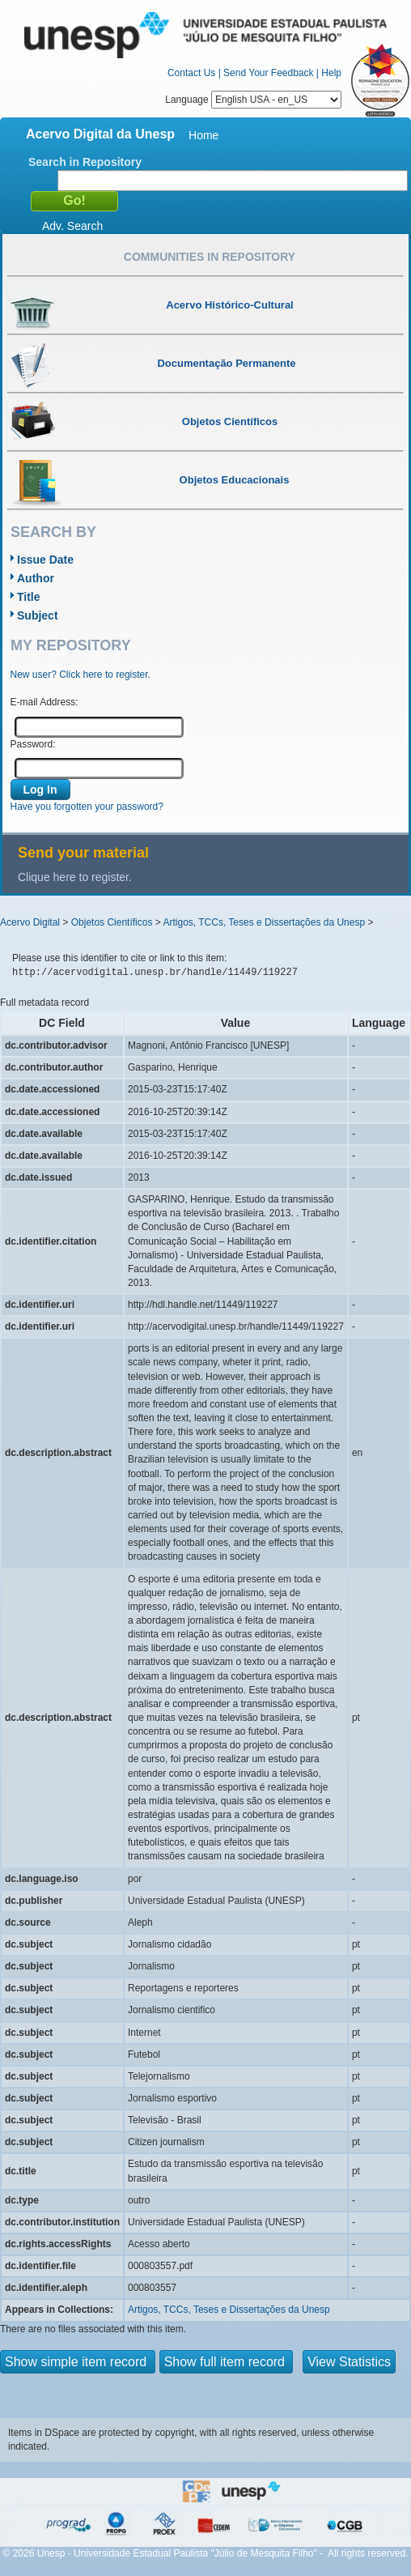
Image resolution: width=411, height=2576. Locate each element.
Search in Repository (85, 161)
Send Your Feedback (268, 73)
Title (28, 596)
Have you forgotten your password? (87, 806)
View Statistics (349, 2362)
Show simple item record (77, 2362)
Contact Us (191, 73)
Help (331, 73)
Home (203, 135)
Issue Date (45, 559)
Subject (37, 615)
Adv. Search (72, 225)
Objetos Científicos (112, 922)
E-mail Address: (44, 702)
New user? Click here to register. (80, 674)
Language (253, 99)
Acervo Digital (30, 922)
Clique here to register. (75, 877)
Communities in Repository (209, 256)
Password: (33, 744)
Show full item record (226, 2362)
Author (35, 578)
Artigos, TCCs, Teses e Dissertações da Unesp (264, 922)
